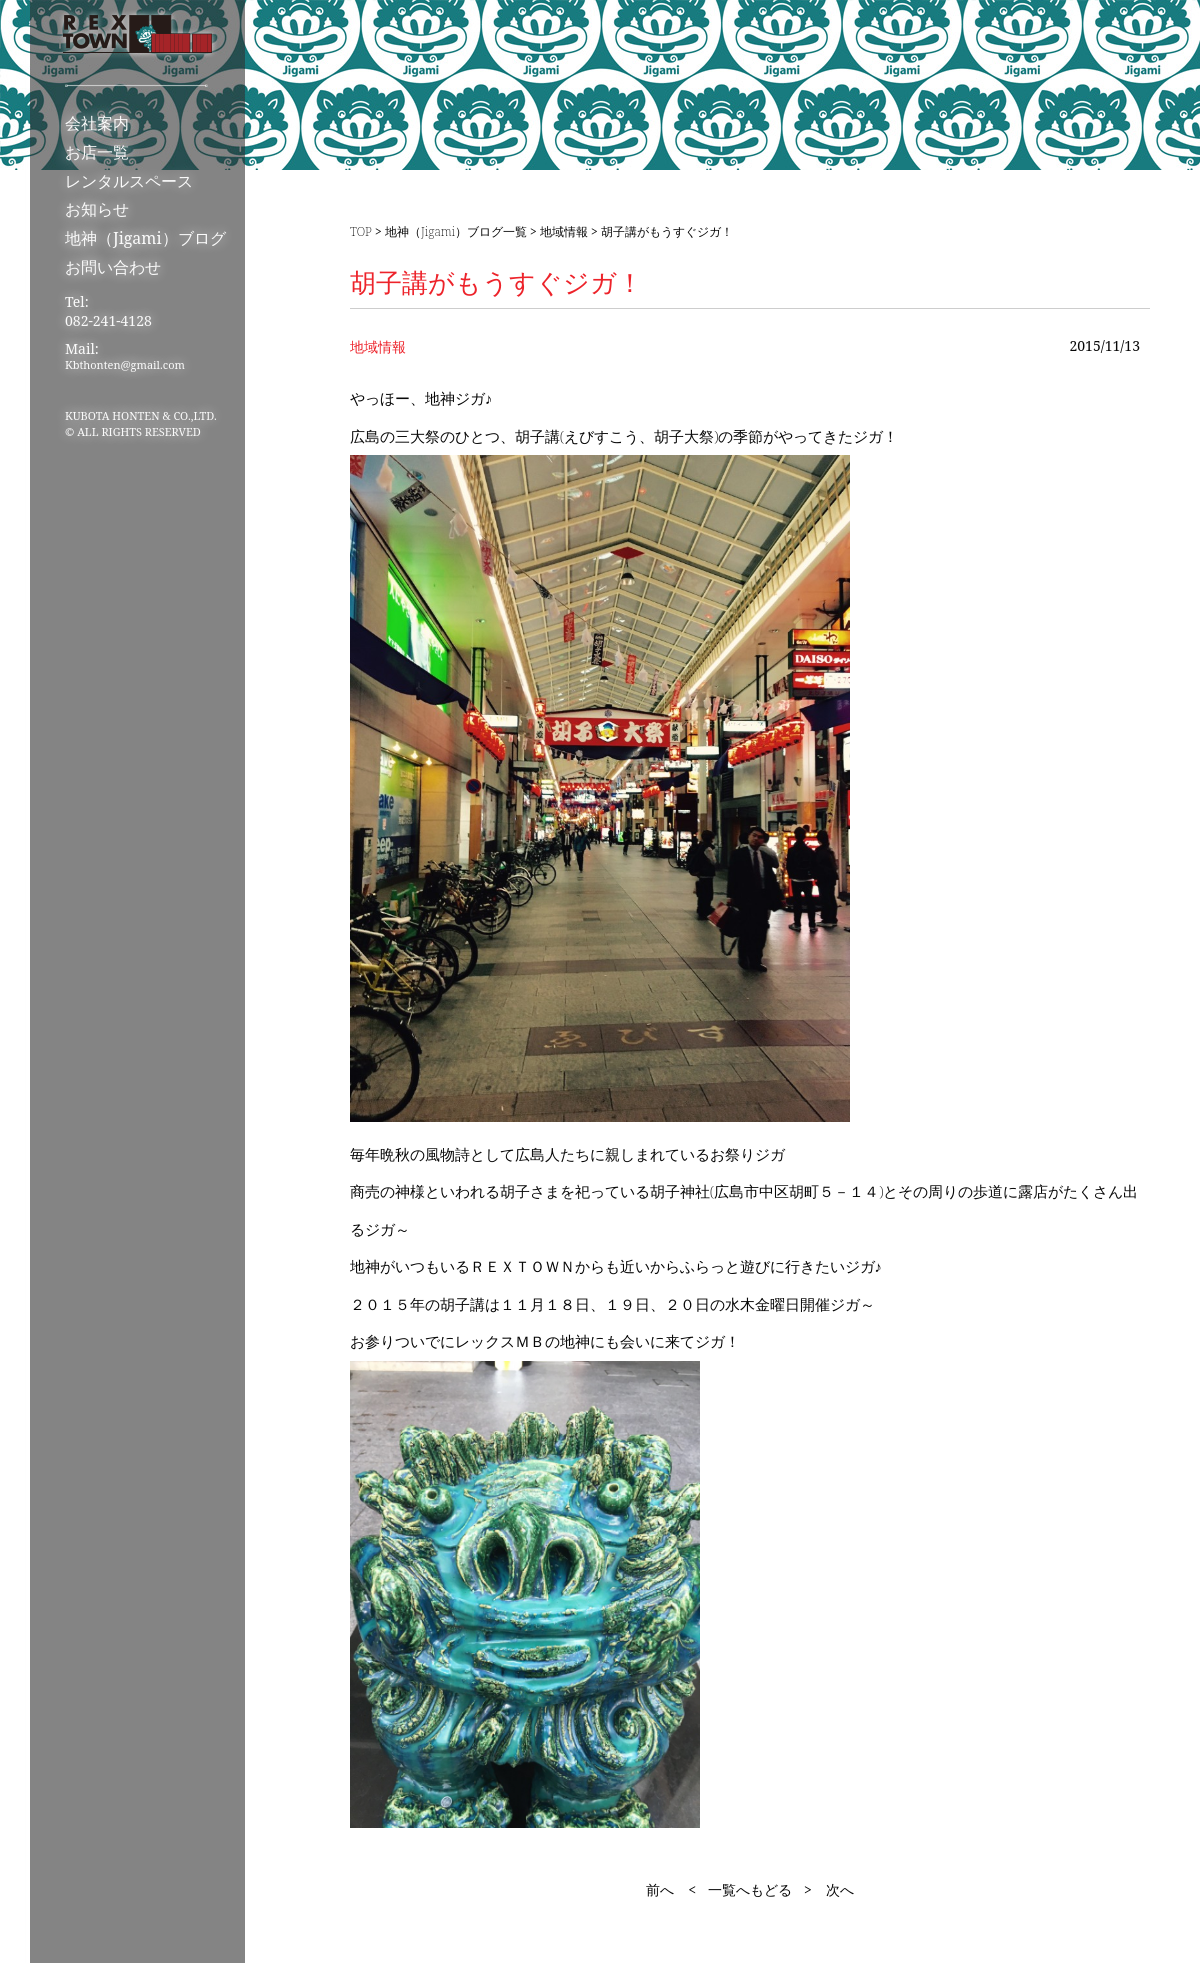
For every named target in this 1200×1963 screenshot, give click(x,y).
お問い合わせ (113, 267)
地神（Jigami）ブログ (145, 238)
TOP (361, 231)
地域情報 (564, 231)
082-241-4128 (108, 320)
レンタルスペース (129, 181)
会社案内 (97, 123)
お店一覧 (97, 152)
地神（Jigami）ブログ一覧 (456, 231)
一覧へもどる (750, 1889)
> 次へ (829, 1889)
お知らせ (97, 209)
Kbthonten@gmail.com (125, 364)
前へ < (671, 1889)
